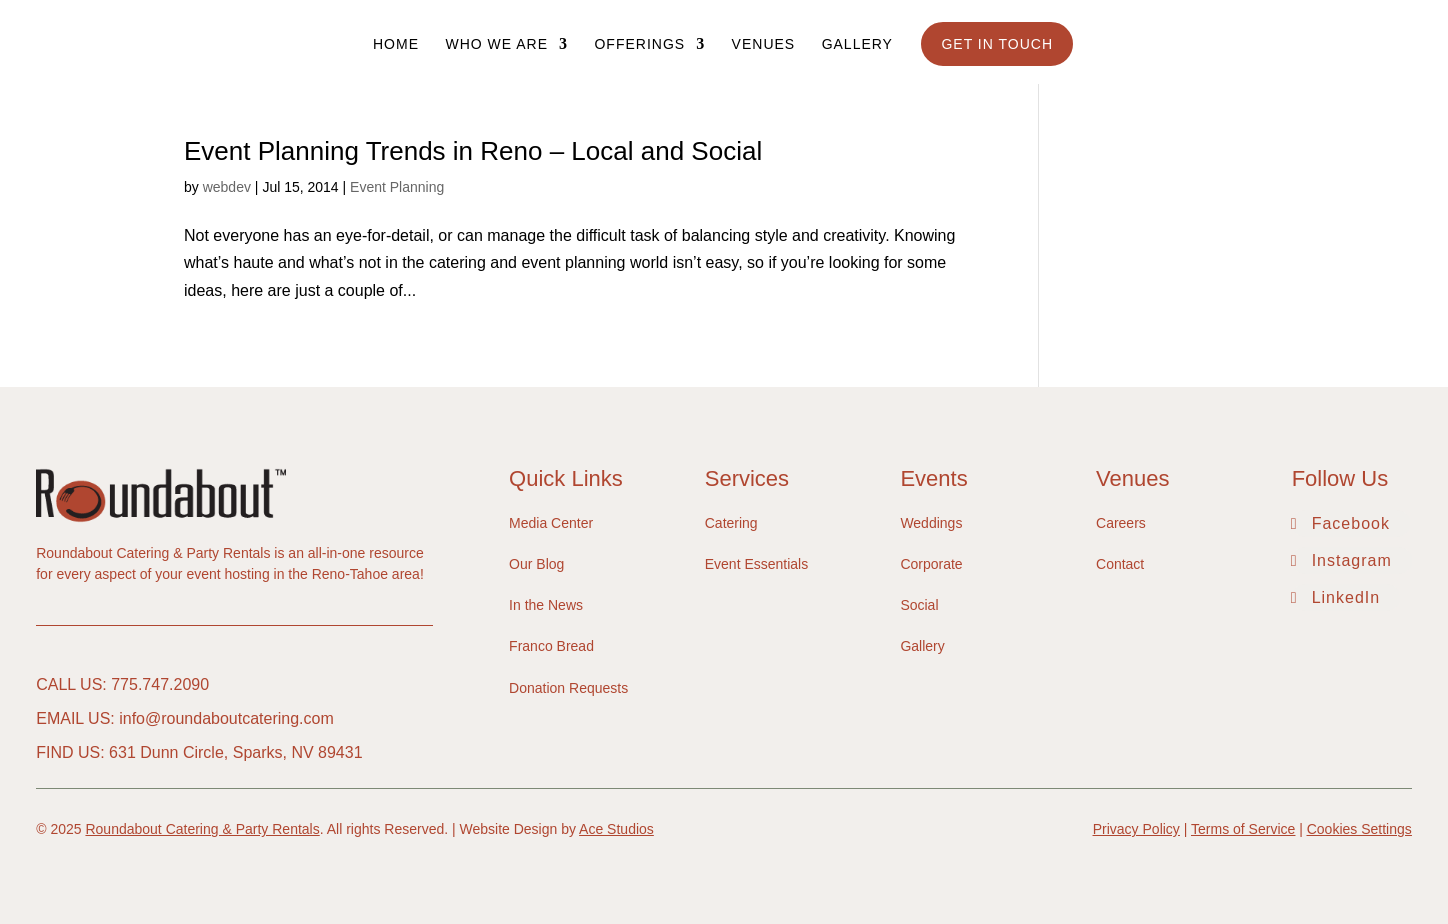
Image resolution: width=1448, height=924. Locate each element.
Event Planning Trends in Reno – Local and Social (473, 151)
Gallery (857, 44)
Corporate (931, 564)
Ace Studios (616, 829)
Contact (1120, 564)
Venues (764, 44)
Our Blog (536, 564)
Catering (731, 523)
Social (919, 605)
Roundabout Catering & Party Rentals (202, 829)
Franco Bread (551, 646)
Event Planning (397, 187)
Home (396, 44)
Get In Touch (997, 44)
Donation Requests (568, 688)
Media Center (551, 523)
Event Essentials (757, 564)
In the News (546, 605)
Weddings (931, 523)
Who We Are (496, 44)
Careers (1121, 523)
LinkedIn (1346, 597)
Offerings (639, 44)
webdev (227, 187)
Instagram (1352, 560)
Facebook (1351, 523)
